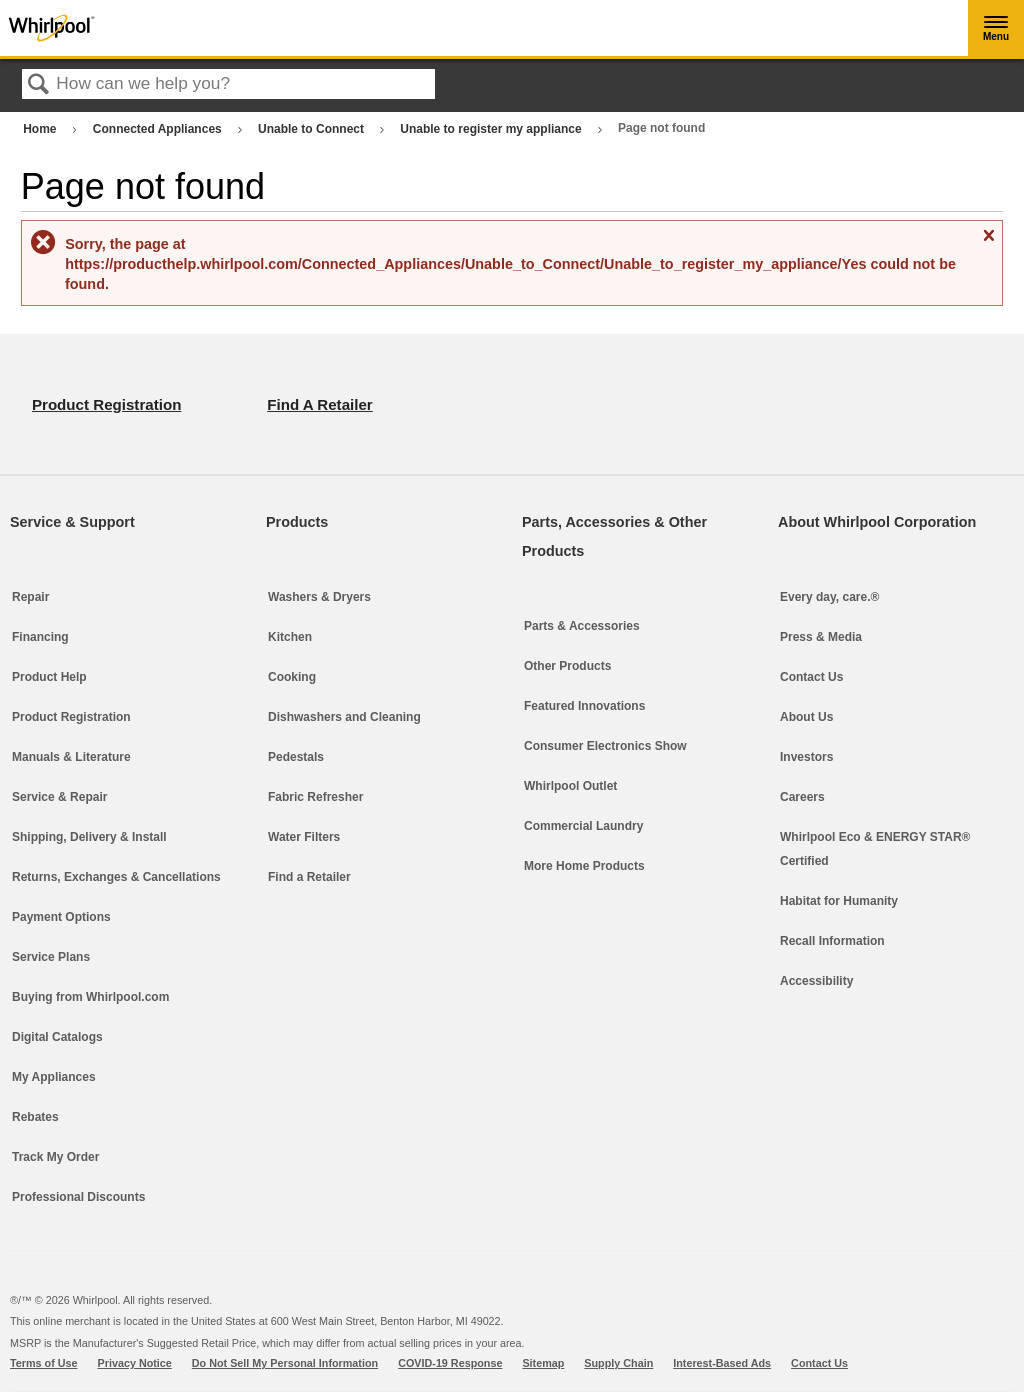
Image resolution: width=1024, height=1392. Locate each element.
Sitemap (543, 1363)
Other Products (567, 666)
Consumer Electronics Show (605, 746)
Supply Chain (618, 1363)
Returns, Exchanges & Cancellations (116, 877)
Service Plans (51, 957)
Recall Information (832, 941)
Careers (802, 797)
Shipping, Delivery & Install (89, 837)
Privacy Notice (135, 1363)
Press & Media (821, 637)
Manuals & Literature (71, 757)
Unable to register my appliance (492, 129)
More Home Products (584, 866)
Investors (806, 757)
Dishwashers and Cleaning (344, 717)
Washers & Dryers (319, 597)
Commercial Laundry (583, 826)
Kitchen (290, 637)
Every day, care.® (829, 597)
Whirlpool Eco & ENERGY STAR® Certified (875, 849)
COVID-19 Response (450, 1363)
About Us (806, 717)
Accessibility (816, 981)
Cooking (292, 677)
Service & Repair (59, 797)
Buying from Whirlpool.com (90, 997)
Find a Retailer (309, 877)
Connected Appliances (159, 129)
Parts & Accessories (582, 626)
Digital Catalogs (57, 1037)
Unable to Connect (312, 129)
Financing (40, 637)
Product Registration (71, 717)
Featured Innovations (584, 706)
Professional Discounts (78, 1197)
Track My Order (55, 1157)
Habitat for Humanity (839, 901)
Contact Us (811, 677)
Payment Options (61, 917)
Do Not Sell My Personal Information (285, 1363)
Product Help (49, 677)
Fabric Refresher (315, 797)
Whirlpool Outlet (570, 786)
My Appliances (54, 1077)
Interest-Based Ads (722, 1363)
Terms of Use (44, 1363)
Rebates (35, 1117)
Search (39, 85)
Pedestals (296, 757)
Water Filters (304, 837)
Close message (988, 243)
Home (41, 129)
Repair (30, 597)
